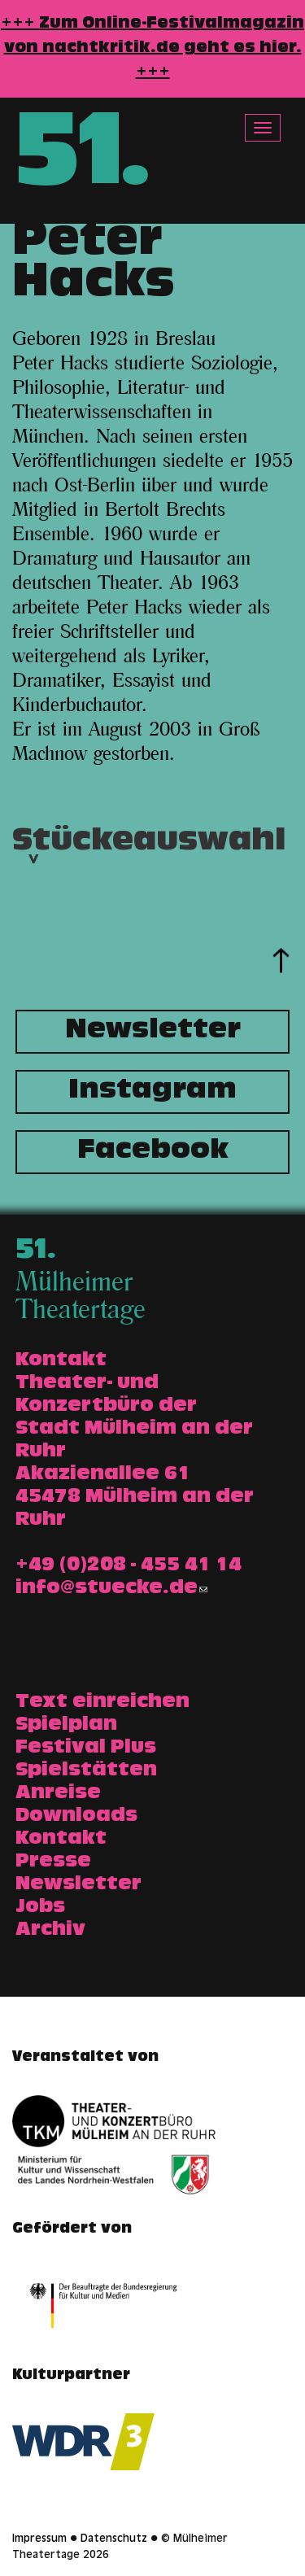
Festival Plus (85, 1748)
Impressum (39, 2539)
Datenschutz (114, 2539)
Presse (53, 1862)
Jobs (40, 1908)
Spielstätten (86, 1771)
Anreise (58, 1794)
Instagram (152, 1092)
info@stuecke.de (111, 1589)
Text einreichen (102, 1703)
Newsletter (153, 1032)
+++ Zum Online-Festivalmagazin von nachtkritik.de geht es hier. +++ (152, 48)
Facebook (153, 1152)
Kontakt (61, 1839)
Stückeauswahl (148, 863)
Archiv (50, 1931)
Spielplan (66, 1726)
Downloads (76, 1817)
